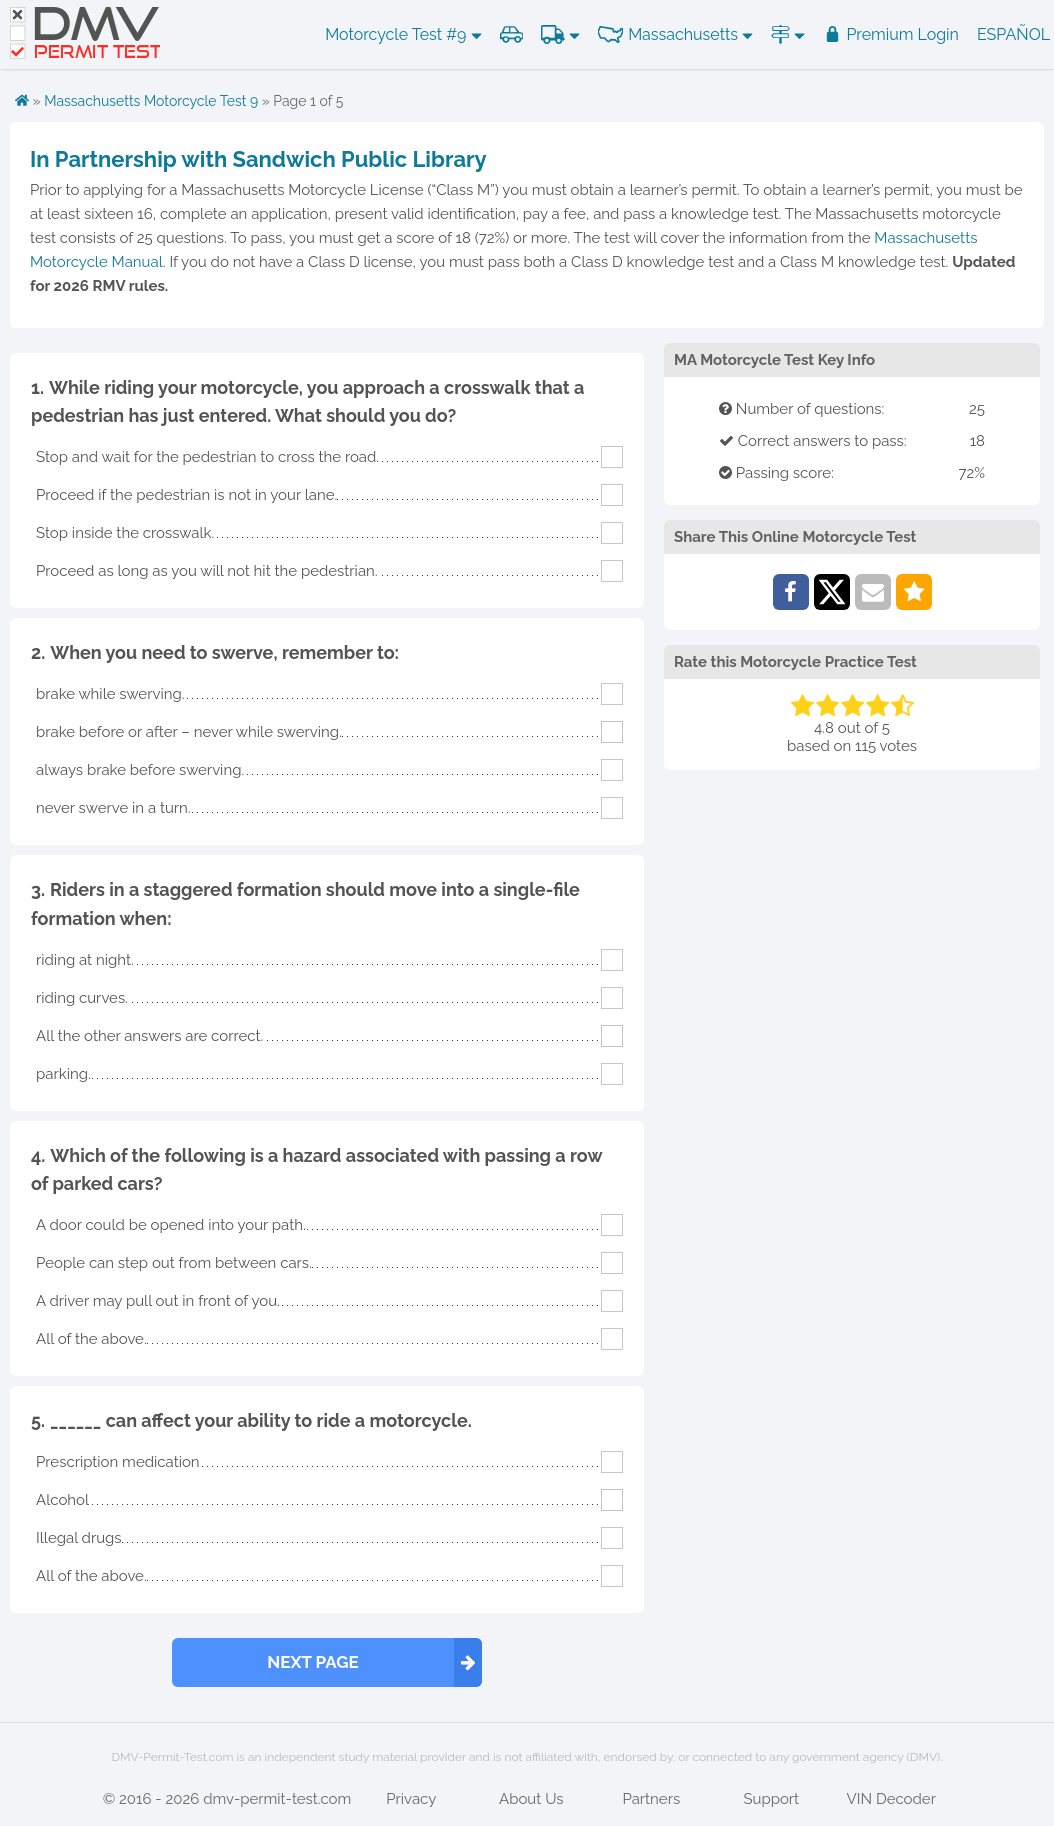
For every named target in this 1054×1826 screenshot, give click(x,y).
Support (771, 1799)
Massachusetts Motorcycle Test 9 (151, 101)
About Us (531, 1799)
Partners (651, 1799)
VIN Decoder (891, 1799)
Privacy (411, 1799)
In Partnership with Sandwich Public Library (258, 159)
